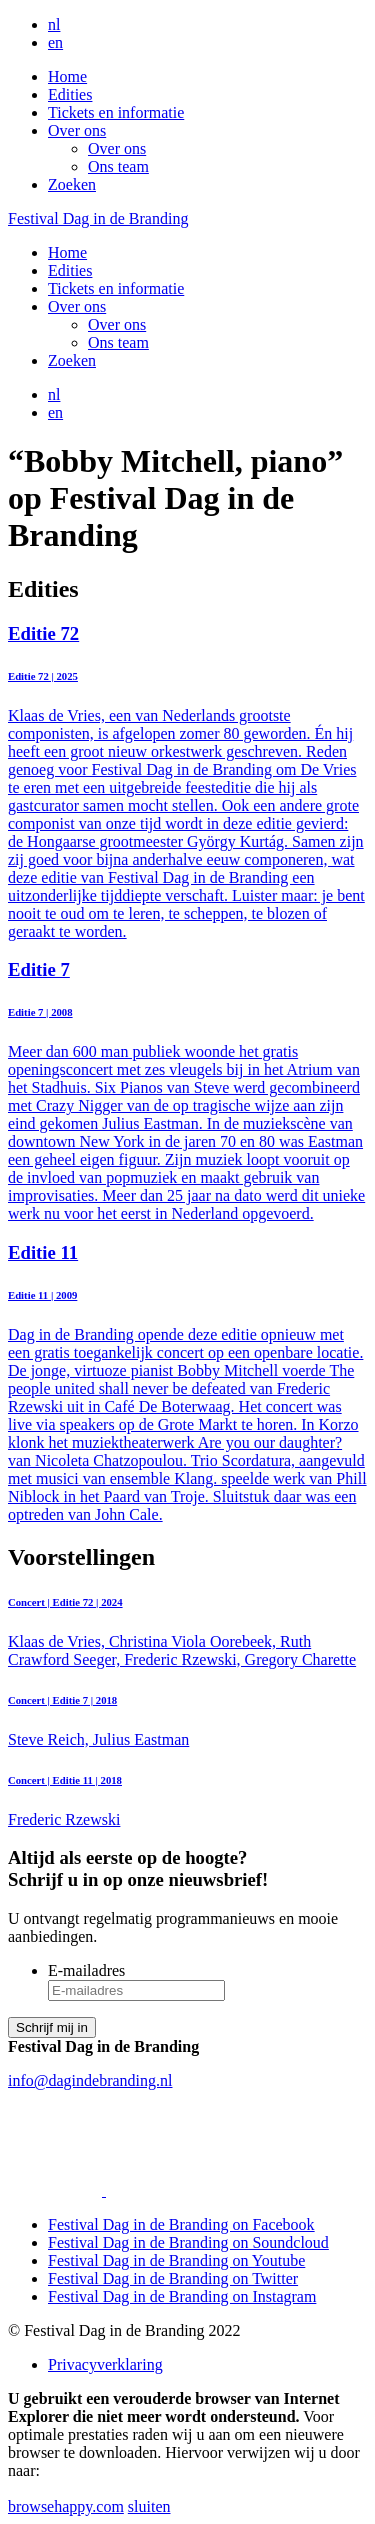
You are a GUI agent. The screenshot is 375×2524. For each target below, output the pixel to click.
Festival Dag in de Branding (98, 218)
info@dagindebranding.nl (90, 2080)
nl (54, 24)
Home (67, 76)
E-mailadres (86, 1970)
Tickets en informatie (116, 112)
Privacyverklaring (105, 2364)
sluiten (149, 2506)
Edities (70, 94)
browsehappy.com (66, 2506)
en (55, 42)
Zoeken (72, 184)
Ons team (118, 166)
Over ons (77, 130)
